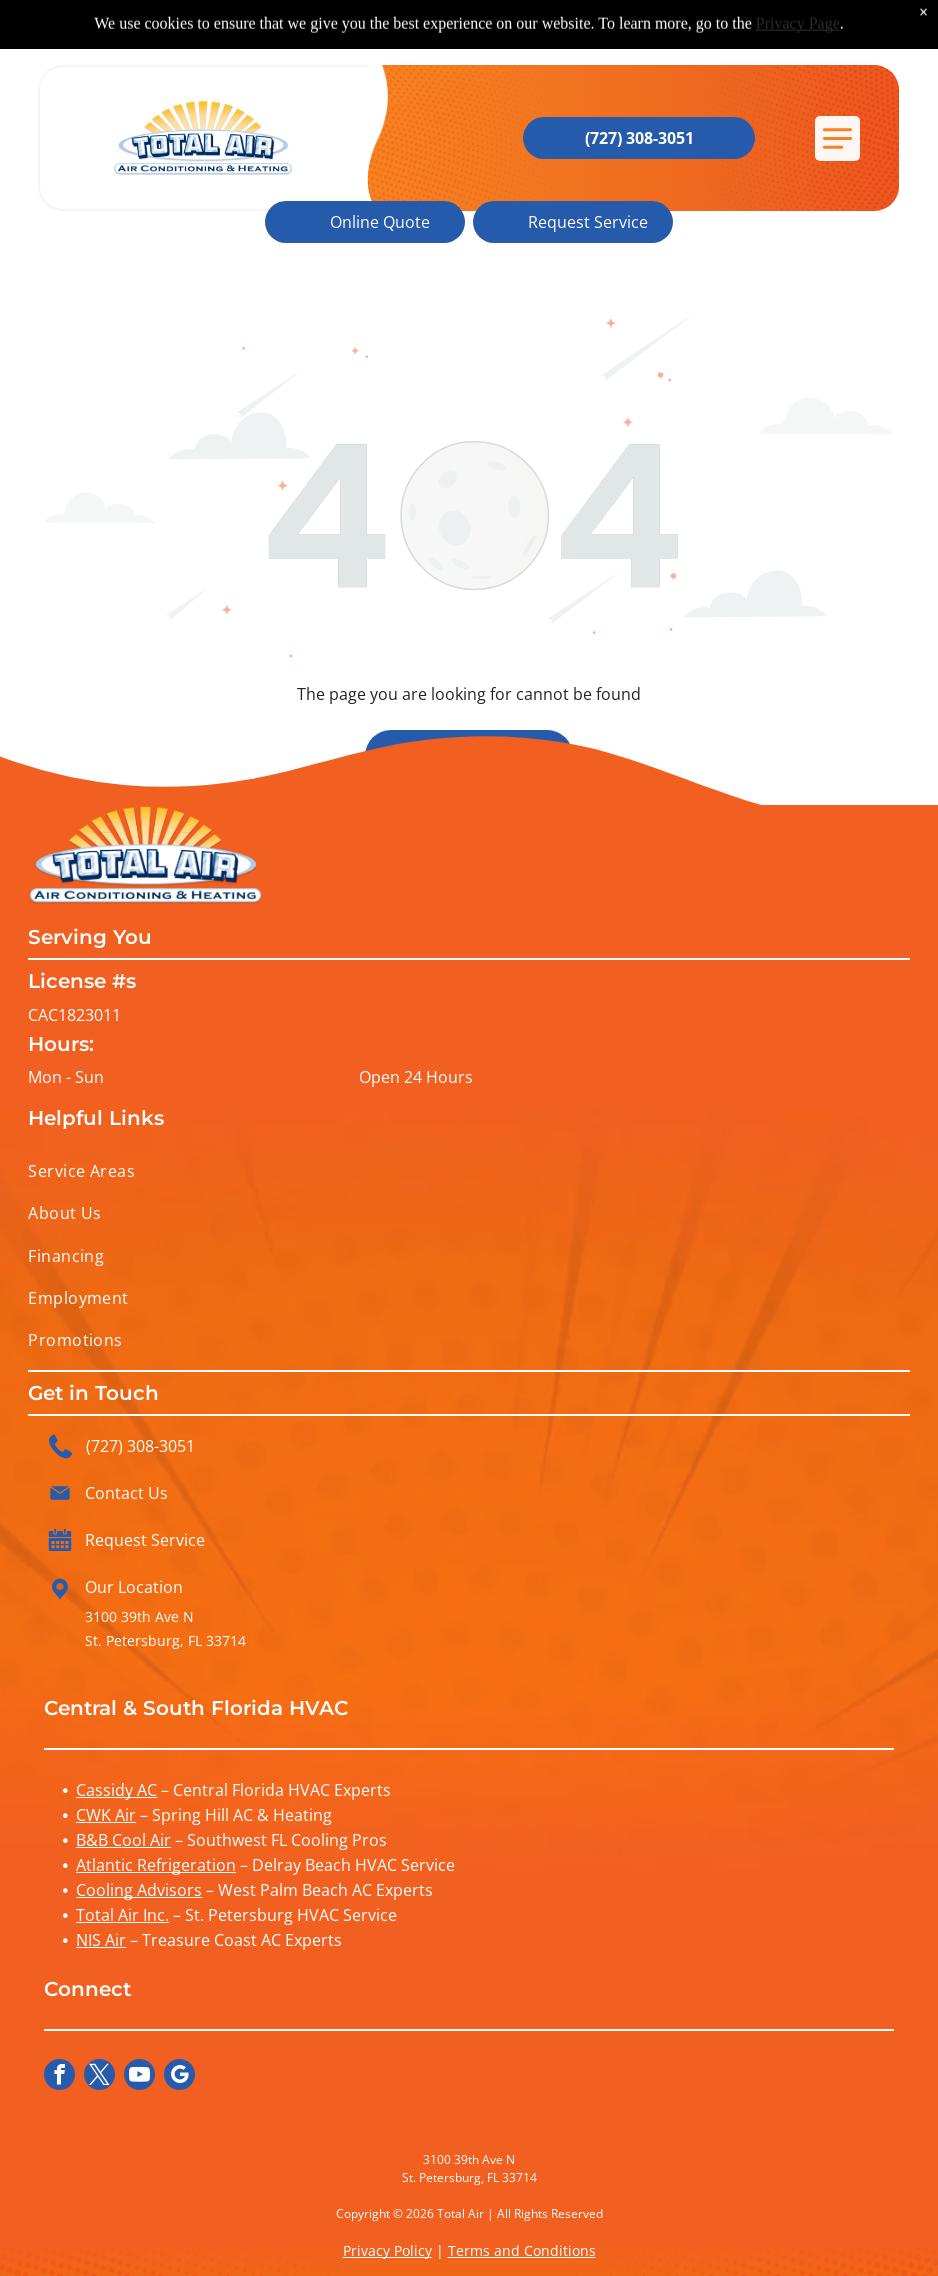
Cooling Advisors (139, 1890)
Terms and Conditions (522, 2250)
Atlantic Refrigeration (156, 1865)
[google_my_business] (179, 2077)
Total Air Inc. (122, 1915)
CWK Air (106, 1815)
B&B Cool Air (123, 1840)
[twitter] (99, 2077)
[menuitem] (469, 1171)
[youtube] (139, 2077)
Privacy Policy (387, 2250)
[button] (837, 138)
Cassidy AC (116, 1790)
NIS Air (101, 1940)
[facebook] (59, 2077)
